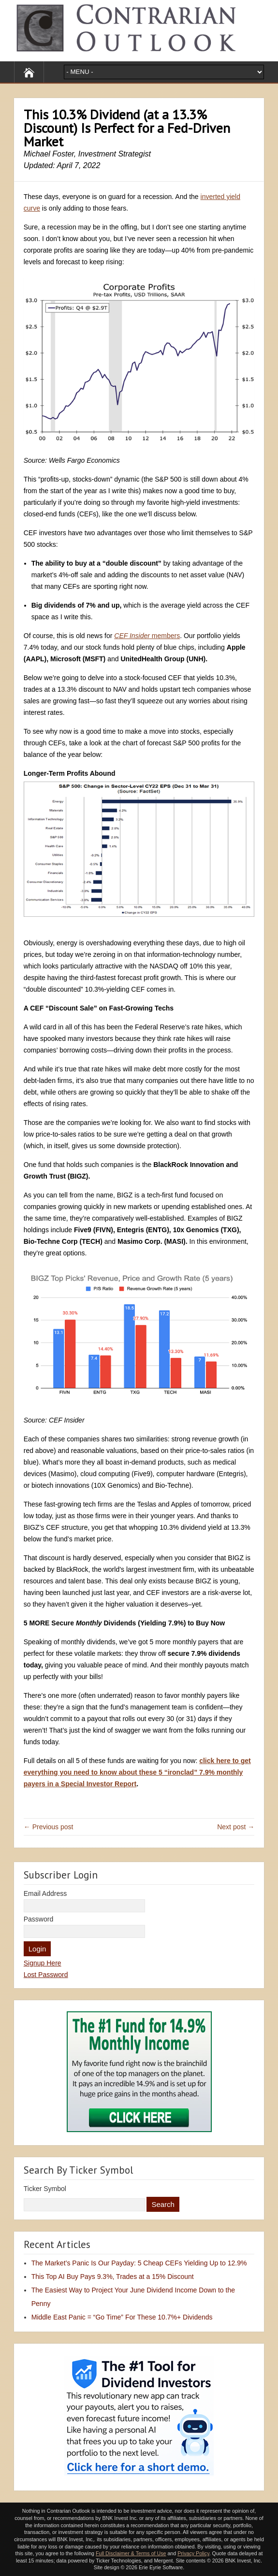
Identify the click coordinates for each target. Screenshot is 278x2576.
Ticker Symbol (45, 2188)
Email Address (45, 1893)
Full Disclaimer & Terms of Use (131, 2553)
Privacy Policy (193, 2553)
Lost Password (46, 1974)
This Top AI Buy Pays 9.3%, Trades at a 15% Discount (112, 2276)
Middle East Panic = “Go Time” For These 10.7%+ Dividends (122, 2317)
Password (38, 1919)
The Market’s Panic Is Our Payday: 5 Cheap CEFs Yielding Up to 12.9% (139, 2263)
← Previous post (48, 1827)
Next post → (235, 1827)
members (147, 636)
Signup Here (42, 1963)
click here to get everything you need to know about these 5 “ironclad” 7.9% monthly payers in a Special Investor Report (137, 1772)
